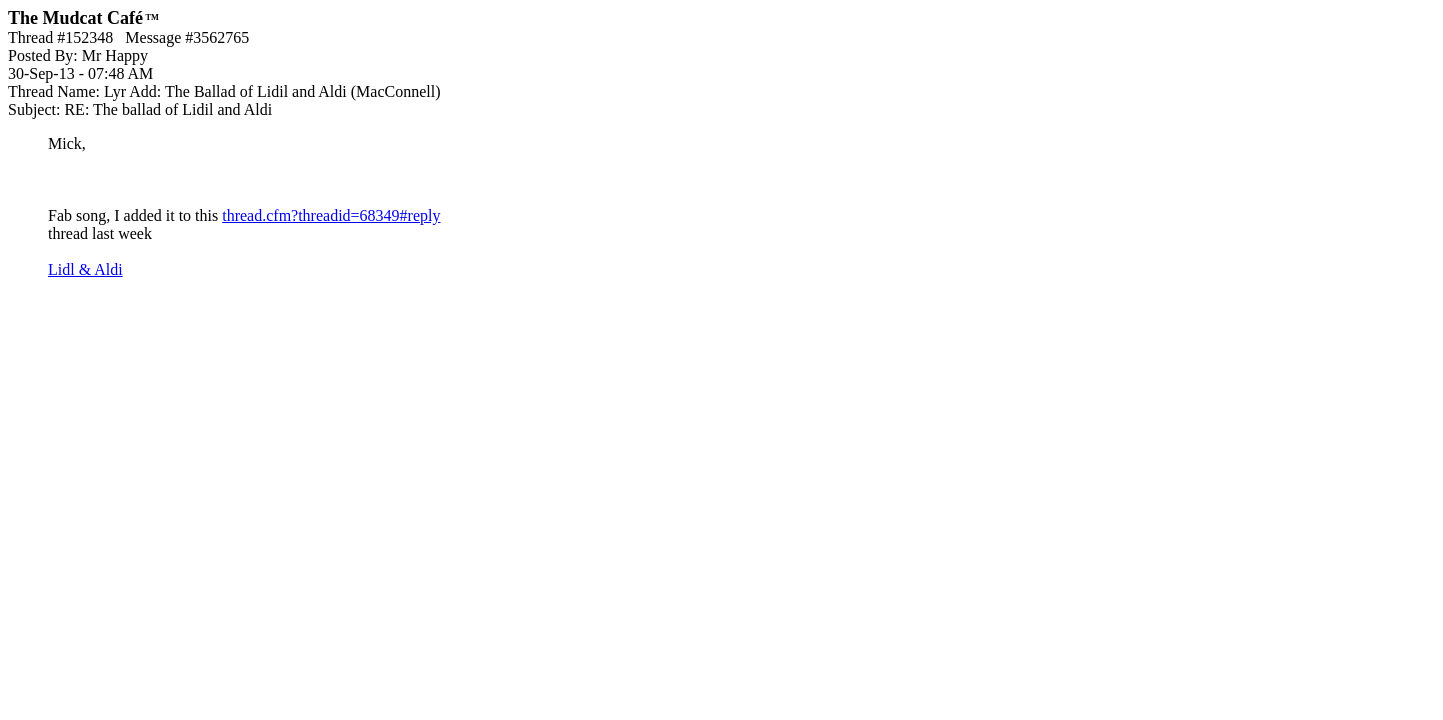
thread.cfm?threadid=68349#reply (331, 215)
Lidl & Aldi (85, 269)
